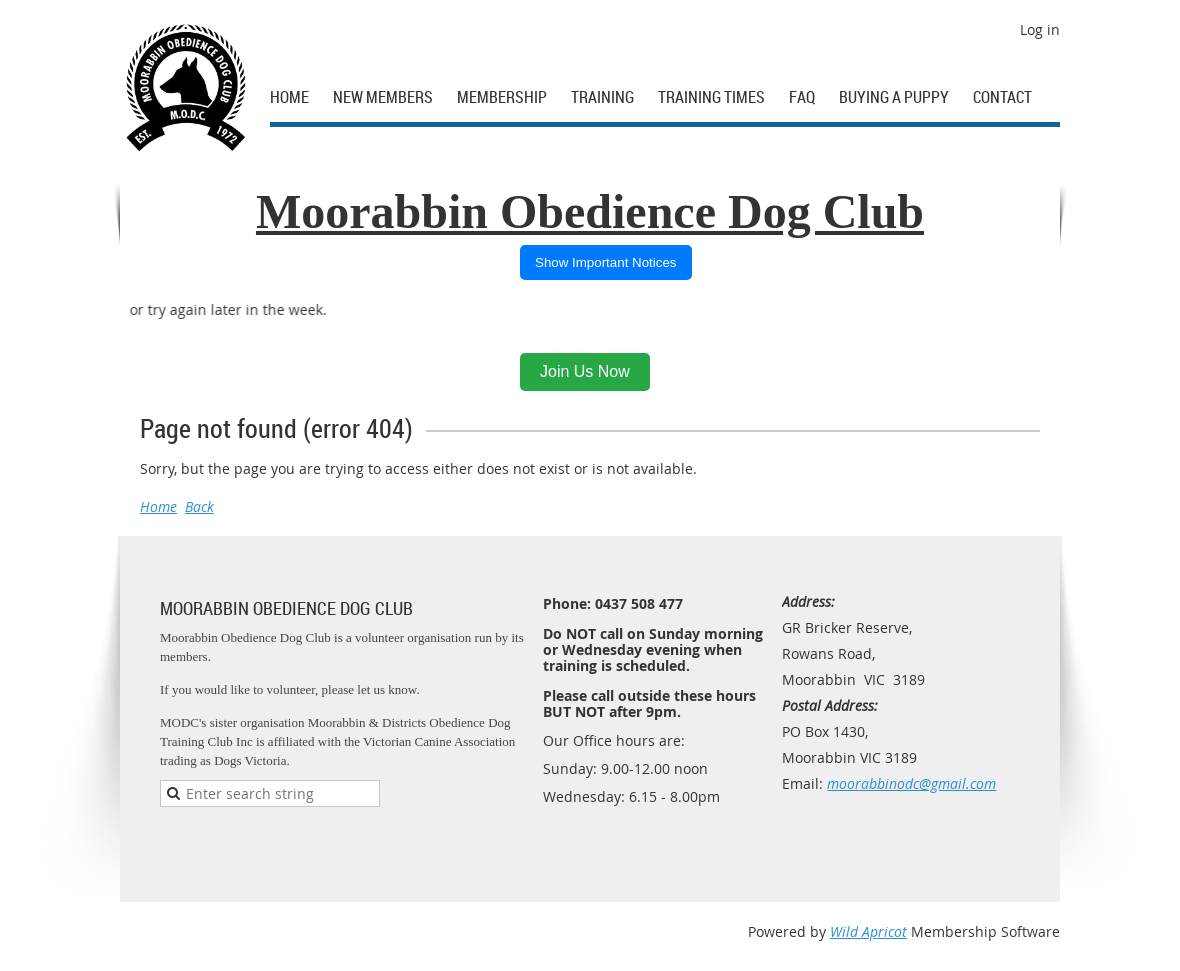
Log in (1040, 29)
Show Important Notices (606, 262)
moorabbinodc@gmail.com (911, 783)
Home (158, 506)
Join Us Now (585, 371)
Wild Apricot (868, 931)
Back (199, 506)
